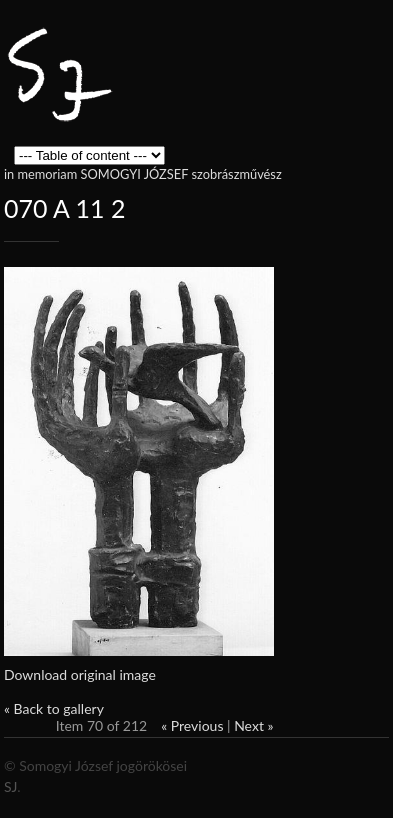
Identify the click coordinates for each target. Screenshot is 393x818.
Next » (253, 725)
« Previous (192, 725)
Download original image (80, 674)
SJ (10, 786)
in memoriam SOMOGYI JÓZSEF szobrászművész (143, 174)
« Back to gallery (54, 708)
